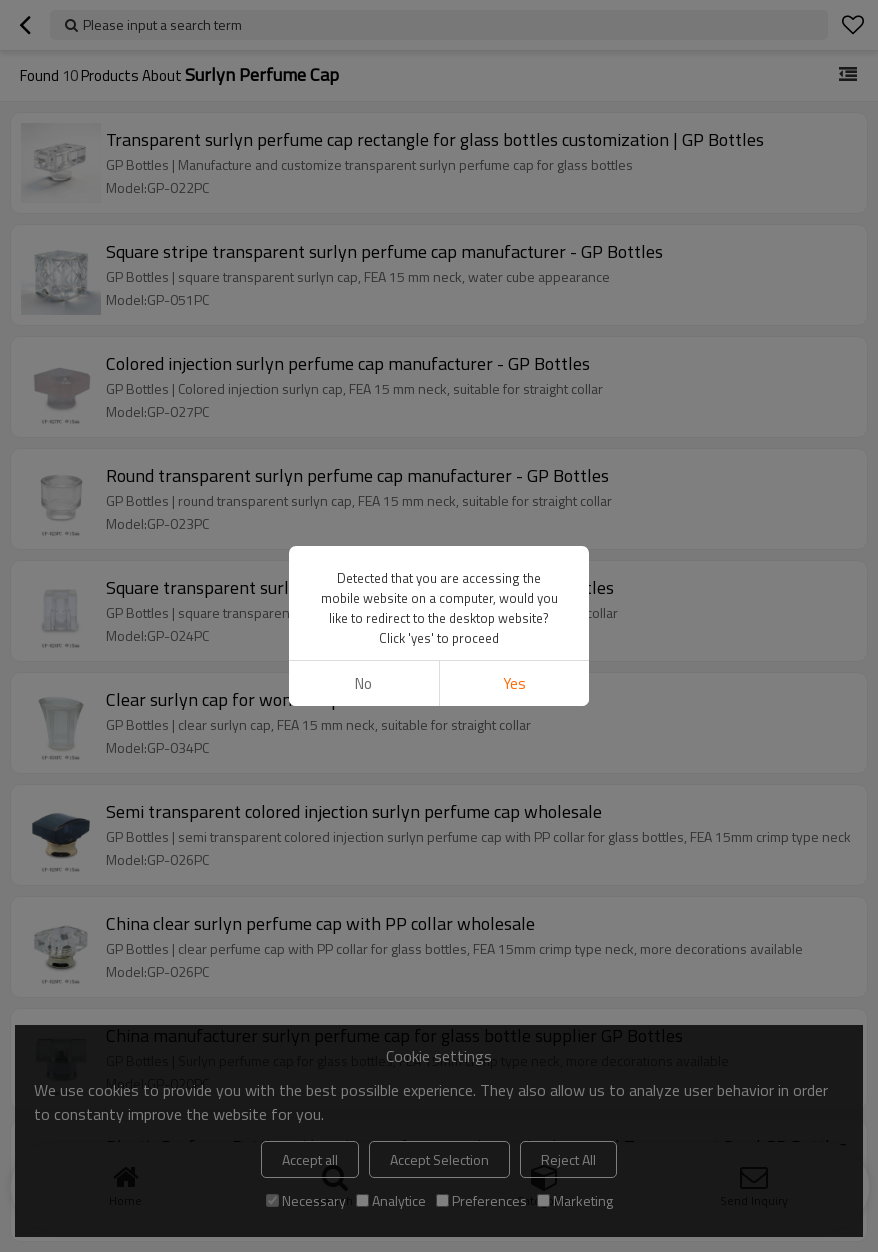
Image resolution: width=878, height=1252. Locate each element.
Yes (514, 683)
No (363, 683)
